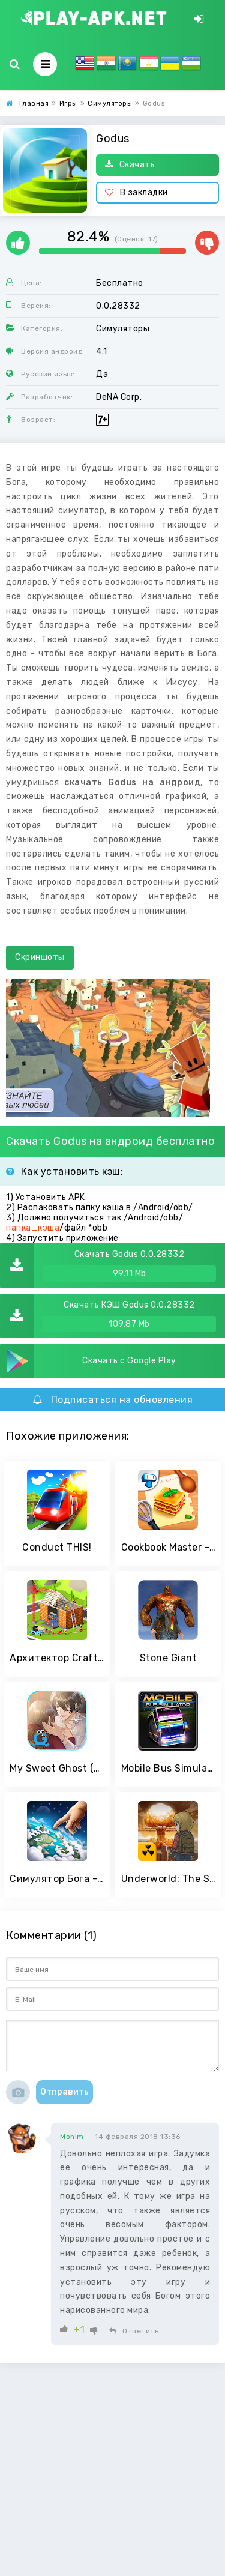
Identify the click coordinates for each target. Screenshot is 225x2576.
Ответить (134, 2331)
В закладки (136, 192)
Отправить (64, 2092)
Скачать (130, 165)
